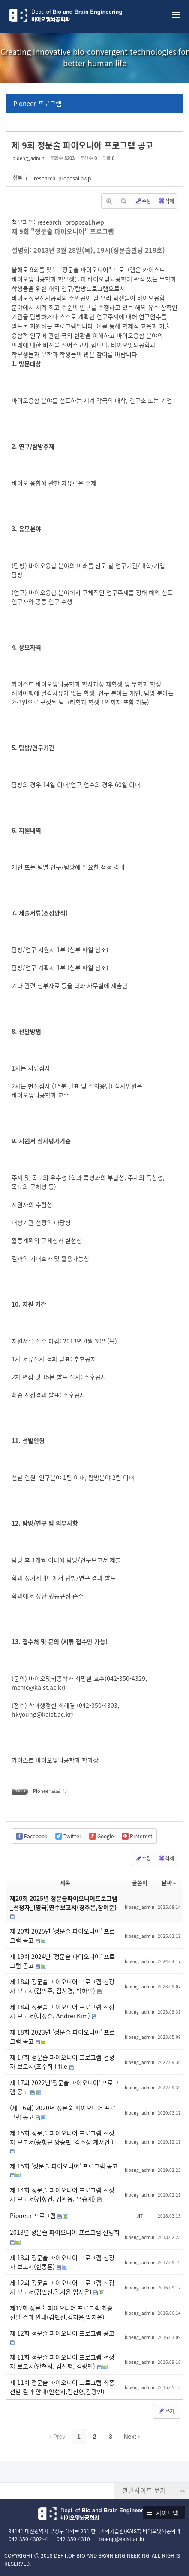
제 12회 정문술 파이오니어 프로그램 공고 (62, 2333)
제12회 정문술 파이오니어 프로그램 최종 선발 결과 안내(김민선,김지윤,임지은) (61, 2312)
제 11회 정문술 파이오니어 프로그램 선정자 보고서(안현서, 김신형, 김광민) (62, 2361)
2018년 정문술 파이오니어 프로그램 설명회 (65, 2232)
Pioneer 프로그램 (37, 103)
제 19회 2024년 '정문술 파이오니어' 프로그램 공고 (62, 1961)
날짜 (169, 1882)
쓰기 (166, 2411)
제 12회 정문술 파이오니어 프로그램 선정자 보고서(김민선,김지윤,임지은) (62, 2287)
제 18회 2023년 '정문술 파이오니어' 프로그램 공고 (62, 2036)
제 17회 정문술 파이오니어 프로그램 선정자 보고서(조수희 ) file (62, 2061)
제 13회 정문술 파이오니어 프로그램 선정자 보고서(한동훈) (62, 2262)
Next (132, 2436)
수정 (142, 201)
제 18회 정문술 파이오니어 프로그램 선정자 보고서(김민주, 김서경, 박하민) (62, 1986)
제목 (65, 1882)
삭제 (166, 201)
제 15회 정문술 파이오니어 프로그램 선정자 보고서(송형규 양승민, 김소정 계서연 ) (62, 2137)
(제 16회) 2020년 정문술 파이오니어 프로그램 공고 (63, 2112)
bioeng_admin (28, 158)
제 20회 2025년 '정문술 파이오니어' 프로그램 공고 (62, 1935)
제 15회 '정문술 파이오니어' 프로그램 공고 (64, 2166)
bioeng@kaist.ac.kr (122, 2539)
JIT (140, 2215)
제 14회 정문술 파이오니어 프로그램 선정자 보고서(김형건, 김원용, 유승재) (62, 2194)
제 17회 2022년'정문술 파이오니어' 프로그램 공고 (64, 2087)
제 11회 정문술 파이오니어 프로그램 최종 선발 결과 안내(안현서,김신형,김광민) (62, 2387)
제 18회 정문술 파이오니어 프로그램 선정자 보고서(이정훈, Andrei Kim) (62, 2011)
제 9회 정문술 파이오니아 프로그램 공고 (82, 145)
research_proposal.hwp (62, 178)
